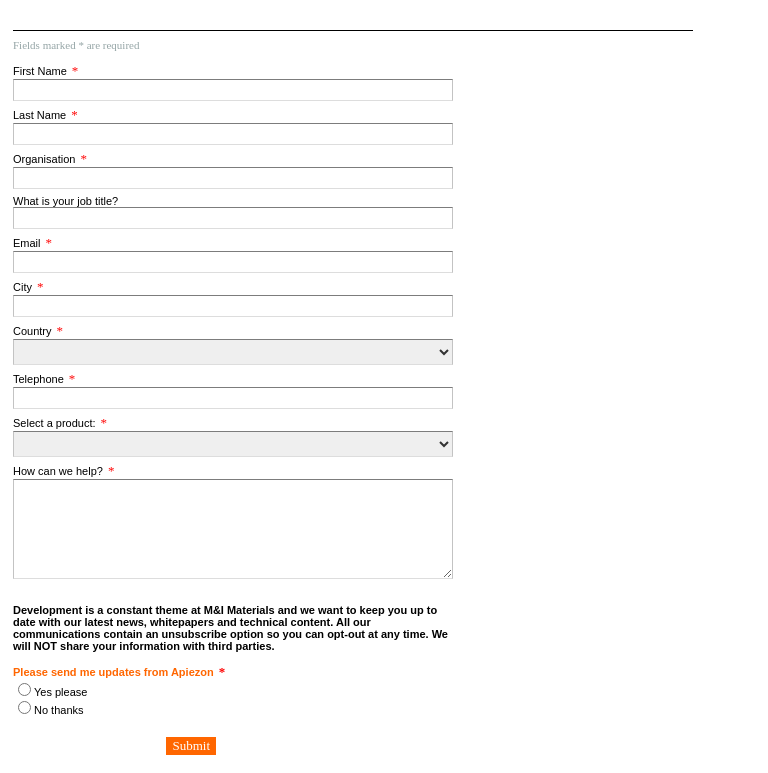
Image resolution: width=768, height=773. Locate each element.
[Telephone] (233, 398)
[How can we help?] (233, 529)
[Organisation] (233, 178)
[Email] (233, 262)
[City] (233, 306)
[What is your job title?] (233, 218)
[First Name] (233, 90)
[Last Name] (233, 134)
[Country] (233, 352)
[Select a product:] (233, 444)
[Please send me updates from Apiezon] (24, 689)
